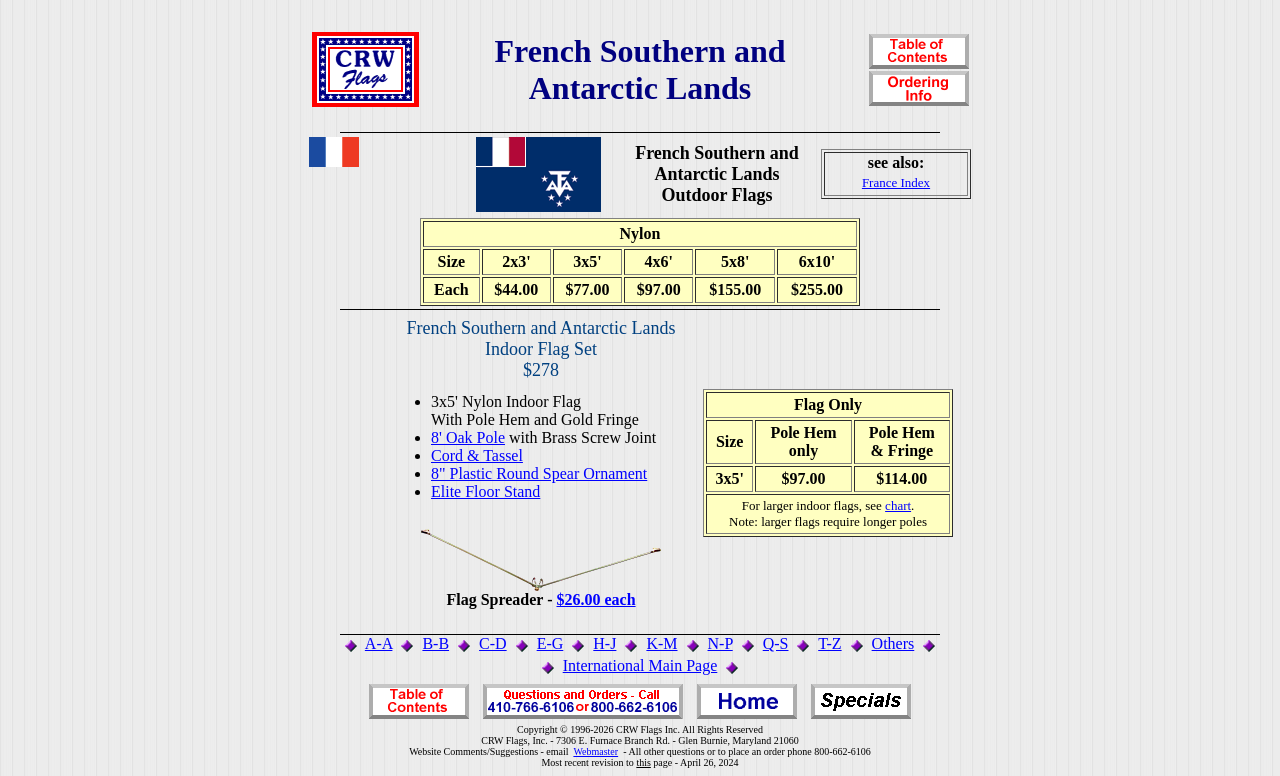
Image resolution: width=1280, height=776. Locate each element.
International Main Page (640, 665)
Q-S (776, 643)
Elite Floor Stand (485, 491)
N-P (720, 643)
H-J (604, 643)
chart (898, 505)
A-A (379, 643)
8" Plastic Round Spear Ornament (539, 473)
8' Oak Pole (468, 437)
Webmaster (595, 751)
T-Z (829, 643)
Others (893, 643)
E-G (550, 643)
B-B (435, 643)
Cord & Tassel (477, 455)
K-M (661, 643)
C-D (493, 643)
